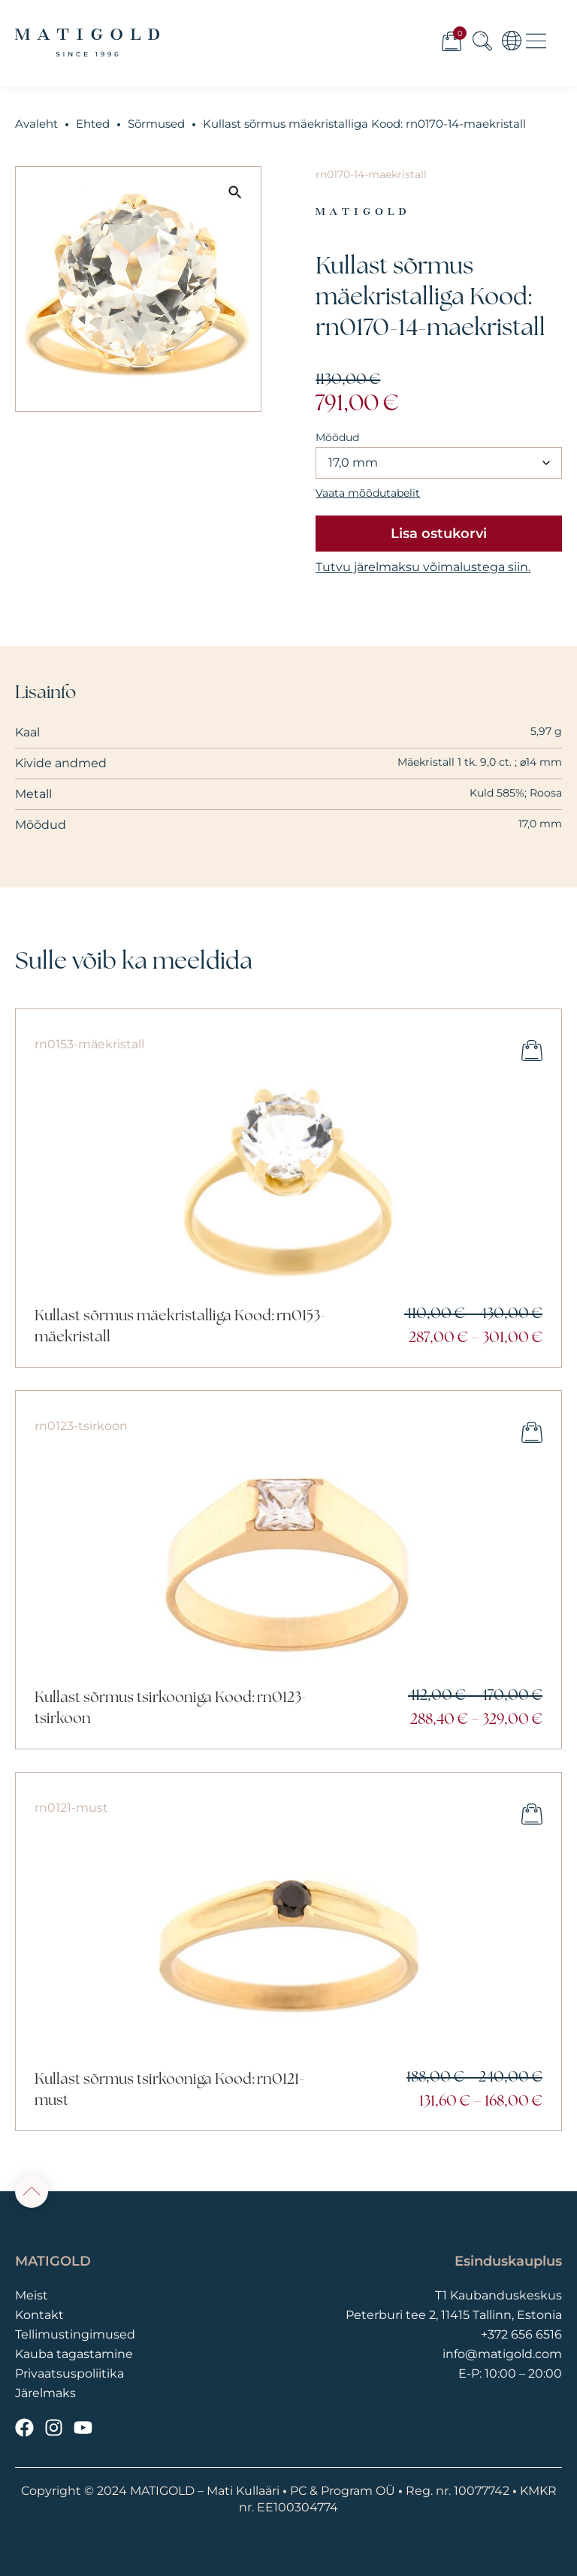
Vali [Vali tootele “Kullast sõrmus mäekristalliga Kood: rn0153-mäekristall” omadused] (531, 1050)
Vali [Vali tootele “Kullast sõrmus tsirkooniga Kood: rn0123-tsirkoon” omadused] (531, 1432)
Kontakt (39, 2315)
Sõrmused (156, 124)
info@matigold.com (502, 2354)
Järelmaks (45, 2393)
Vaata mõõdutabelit (368, 493)
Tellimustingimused (75, 2334)
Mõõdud (337, 437)
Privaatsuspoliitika (69, 2373)
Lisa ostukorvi (439, 533)
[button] (235, 192)
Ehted (93, 124)
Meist (31, 2295)
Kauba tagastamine (74, 2354)
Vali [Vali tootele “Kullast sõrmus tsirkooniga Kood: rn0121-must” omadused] (531, 1814)
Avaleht (36, 124)
